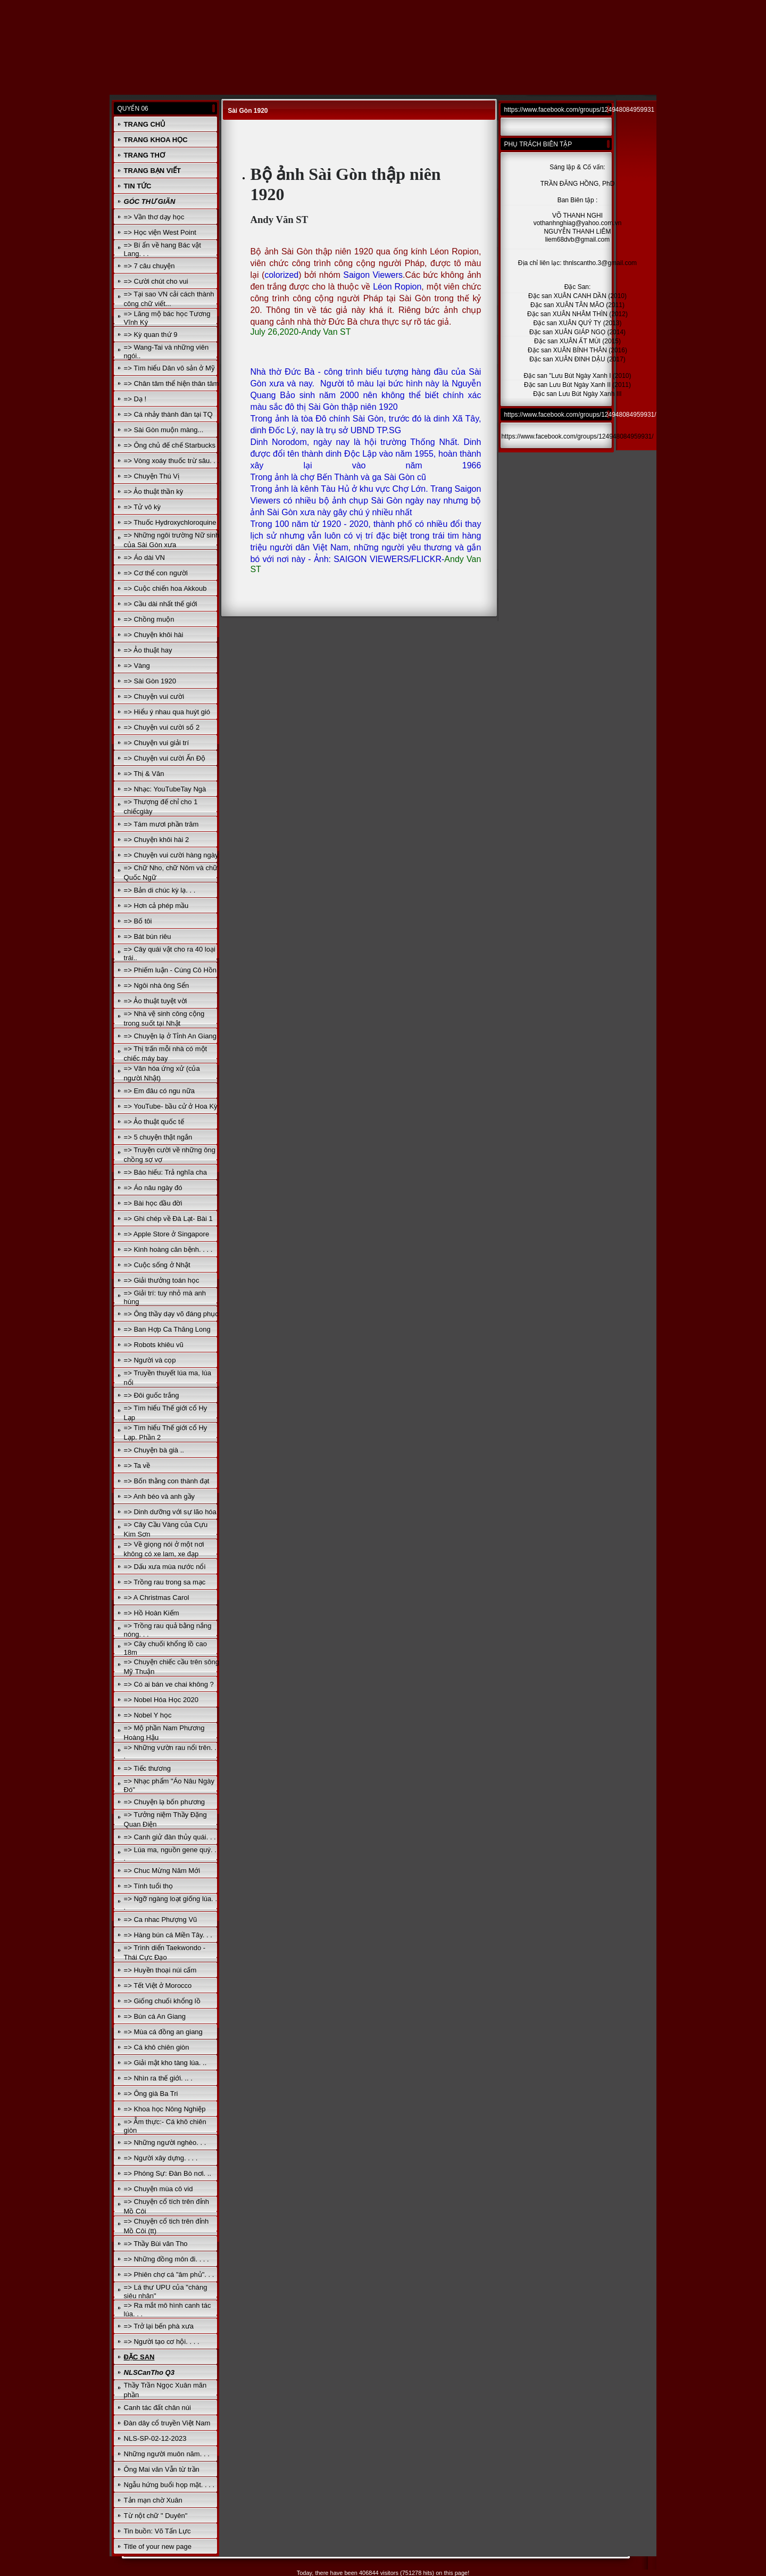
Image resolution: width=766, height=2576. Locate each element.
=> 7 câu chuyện (149, 266)
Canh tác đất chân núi (157, 2408)
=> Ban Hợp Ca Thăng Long (167, 1329)
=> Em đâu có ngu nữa (159, 1091)
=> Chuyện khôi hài (154, 635)
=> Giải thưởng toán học (161, 1280)
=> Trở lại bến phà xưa (159, 2326)
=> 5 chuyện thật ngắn (158, 1137)
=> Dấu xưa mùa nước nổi (165, 1567)
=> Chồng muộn (149, 619)
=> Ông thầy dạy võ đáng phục (171, 1314)
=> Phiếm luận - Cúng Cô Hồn (170, 970)
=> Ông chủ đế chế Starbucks (169, 445)
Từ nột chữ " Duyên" (156, 2516)
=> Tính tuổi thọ (148, 1886)
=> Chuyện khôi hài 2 (156, 840)
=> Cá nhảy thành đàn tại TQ (168, 414)
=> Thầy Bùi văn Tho (156, 2244)
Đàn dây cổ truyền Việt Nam (167, 2423)
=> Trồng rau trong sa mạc (165, 1582)
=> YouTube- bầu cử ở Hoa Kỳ (171, 1106)
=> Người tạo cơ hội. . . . (161, 2342)
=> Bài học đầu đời (153, 1203)
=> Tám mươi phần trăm (161, 824)
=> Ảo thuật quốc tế (154, 1122)
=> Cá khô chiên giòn (156, 2047)
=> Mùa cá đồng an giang (163, 2032)
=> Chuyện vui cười (154, 696)
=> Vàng (137, 666)
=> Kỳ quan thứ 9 (151, 334)
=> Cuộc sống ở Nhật (157, 1265)
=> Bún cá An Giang (155, 2016)
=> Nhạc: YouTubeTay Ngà (165, 789)
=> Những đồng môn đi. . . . (166, 2259)
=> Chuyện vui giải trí (156, 743)
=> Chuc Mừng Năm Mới (162, 1871)
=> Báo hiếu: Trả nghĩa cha (165, 1172)
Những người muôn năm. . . (167, 2454)
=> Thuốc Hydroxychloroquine (170, 522)
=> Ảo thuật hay (148, 650)
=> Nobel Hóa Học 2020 (161, 1700)
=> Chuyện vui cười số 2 (162, 727)
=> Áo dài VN (144, 558)
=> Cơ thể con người (156, 573)
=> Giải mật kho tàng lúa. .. (165, 2063)
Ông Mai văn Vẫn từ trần (161, 2469)
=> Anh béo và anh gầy (159, 1496)
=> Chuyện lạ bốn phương (164, 1802)
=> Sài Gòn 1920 (150, 681)
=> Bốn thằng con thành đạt (167, 1481)
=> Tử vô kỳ (142, 507)
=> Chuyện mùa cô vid (158, 2189)
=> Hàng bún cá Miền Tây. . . (168, 1935)
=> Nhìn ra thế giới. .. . (158, 2078)
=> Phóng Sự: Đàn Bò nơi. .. (167, 2173)
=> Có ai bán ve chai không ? (169, 1684)
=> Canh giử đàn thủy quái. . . (170, 1837)
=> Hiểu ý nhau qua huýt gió (167, 712)
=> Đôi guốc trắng (151, 1395)
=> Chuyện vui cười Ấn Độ (164, 758)
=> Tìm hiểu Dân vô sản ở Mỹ (169, 368)
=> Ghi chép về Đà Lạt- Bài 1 (168, 1219)
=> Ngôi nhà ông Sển (156, 985)
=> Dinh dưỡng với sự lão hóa (170, 1512)
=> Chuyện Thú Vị (151, 476)
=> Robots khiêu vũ (154, 1345)
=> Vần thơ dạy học (154, 217)
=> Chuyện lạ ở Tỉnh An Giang (170, 1036)
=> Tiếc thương (147, 1768)
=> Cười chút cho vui (156, 281)
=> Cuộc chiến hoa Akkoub (165, 588)
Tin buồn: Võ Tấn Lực (157, 2531)
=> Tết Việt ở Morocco (158, 1985)
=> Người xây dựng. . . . (161, 2158)
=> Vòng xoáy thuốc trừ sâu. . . (172, 461)
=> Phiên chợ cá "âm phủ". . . (169, 2274)
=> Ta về (137, 1465)
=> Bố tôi (138, 921)
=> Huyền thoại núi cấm (160, 1970)
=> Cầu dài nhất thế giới (160, 604)
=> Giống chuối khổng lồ (162, 2001)
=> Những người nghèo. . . (165, 2142)
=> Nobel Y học (148, 1715)
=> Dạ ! (135, 399)
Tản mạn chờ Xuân (153, 2500)
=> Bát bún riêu (147, 936)
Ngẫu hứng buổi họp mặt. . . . (169, 2485)
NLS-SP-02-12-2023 (155, 2438)
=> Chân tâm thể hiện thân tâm (171, 383)
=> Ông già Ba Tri (151, 2094)
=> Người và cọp (150, 1360)
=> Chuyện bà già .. (154, 1450)
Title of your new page (158, 2546)
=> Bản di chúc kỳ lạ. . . (160, 890)
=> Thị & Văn (144, 774)
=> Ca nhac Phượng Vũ (160, 1919)
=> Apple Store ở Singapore (167, 1234)
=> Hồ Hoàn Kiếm (151, 1613)
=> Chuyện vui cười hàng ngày (171, 855)
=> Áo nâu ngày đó (153, 1188)
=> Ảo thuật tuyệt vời (155, 1001)
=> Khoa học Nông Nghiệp (165, 2109)
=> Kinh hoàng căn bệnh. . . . (168, 1249)
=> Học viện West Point (160, 232)
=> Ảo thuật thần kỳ (154, 492)
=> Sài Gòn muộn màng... (164, 430)
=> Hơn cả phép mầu (156, 906)
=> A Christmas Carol (156, 1597)
